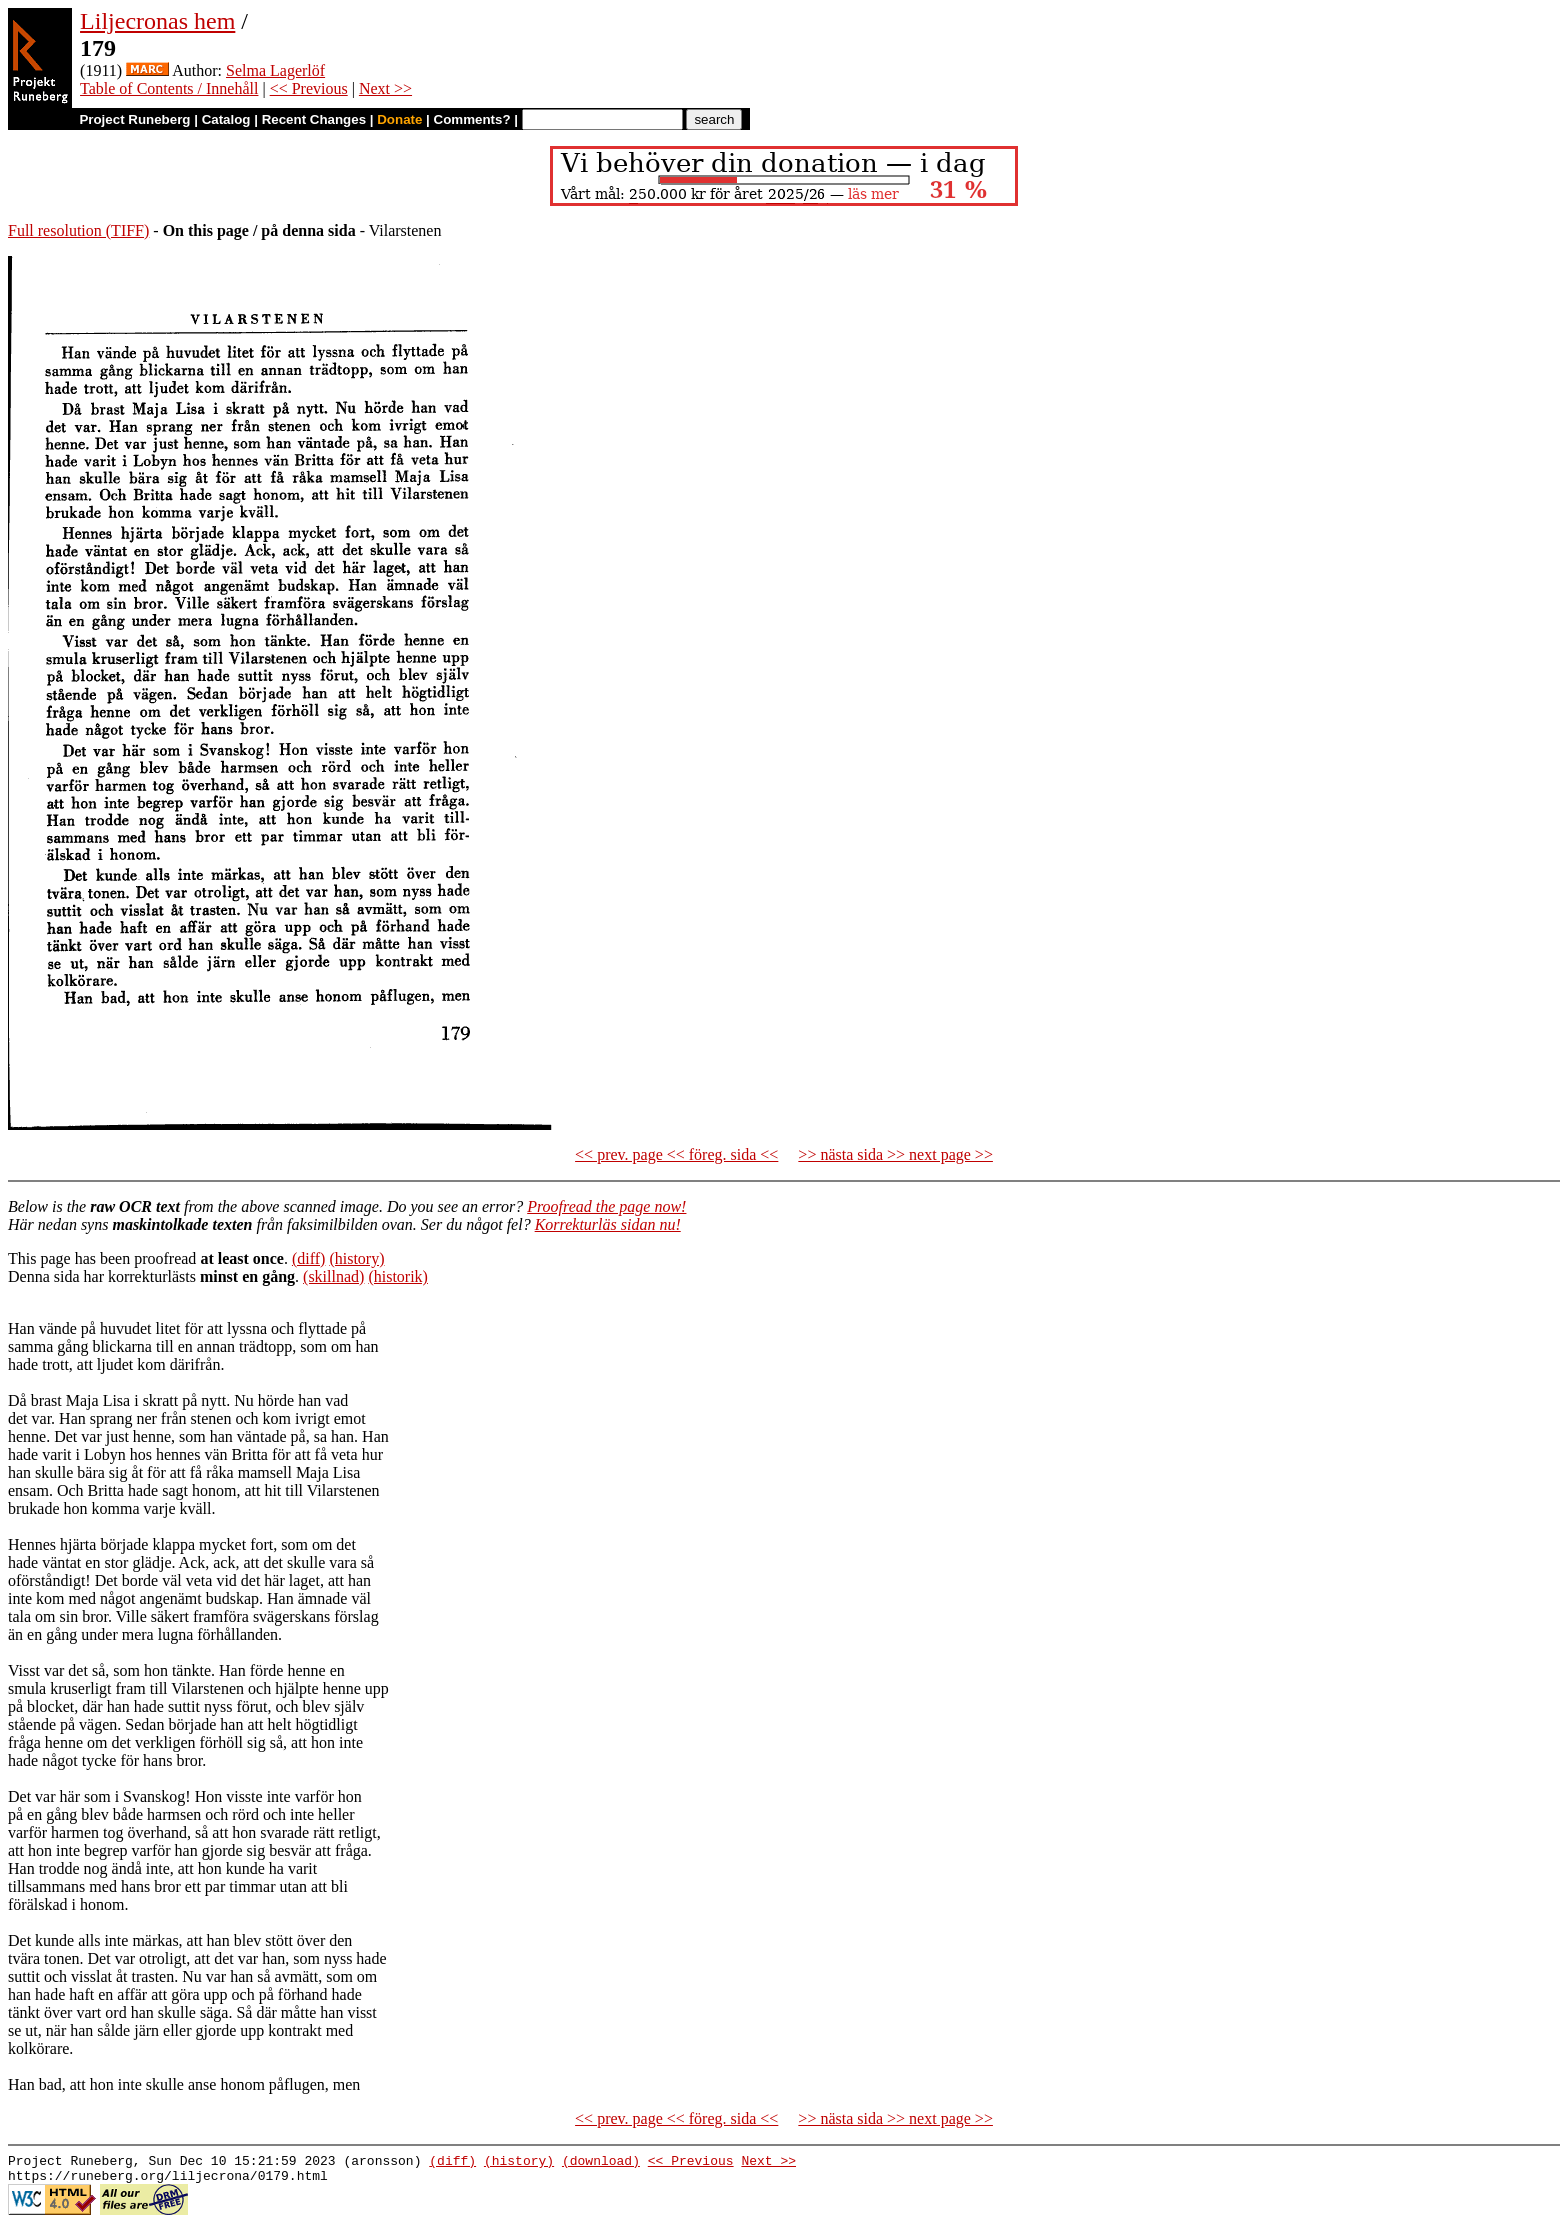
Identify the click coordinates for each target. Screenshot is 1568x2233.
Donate (399, 119)
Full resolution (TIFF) (78, 230)
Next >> (385, 88)
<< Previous (309, 88)
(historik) (398, 1276)
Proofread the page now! (606, 1206)
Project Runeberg (134, 119)
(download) (601, 2163)
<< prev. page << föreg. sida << (676, 1154)
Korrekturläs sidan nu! (608, 1224)
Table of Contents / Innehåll (169, 88)
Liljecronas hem (157, 21)
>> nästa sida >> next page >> (895, 1154)
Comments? (472, 119)
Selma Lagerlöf (275, 70)
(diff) (308, 1258)
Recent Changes (314, 119)
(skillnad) (333, 1276)
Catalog (226, 119)
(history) (356, 1258)
